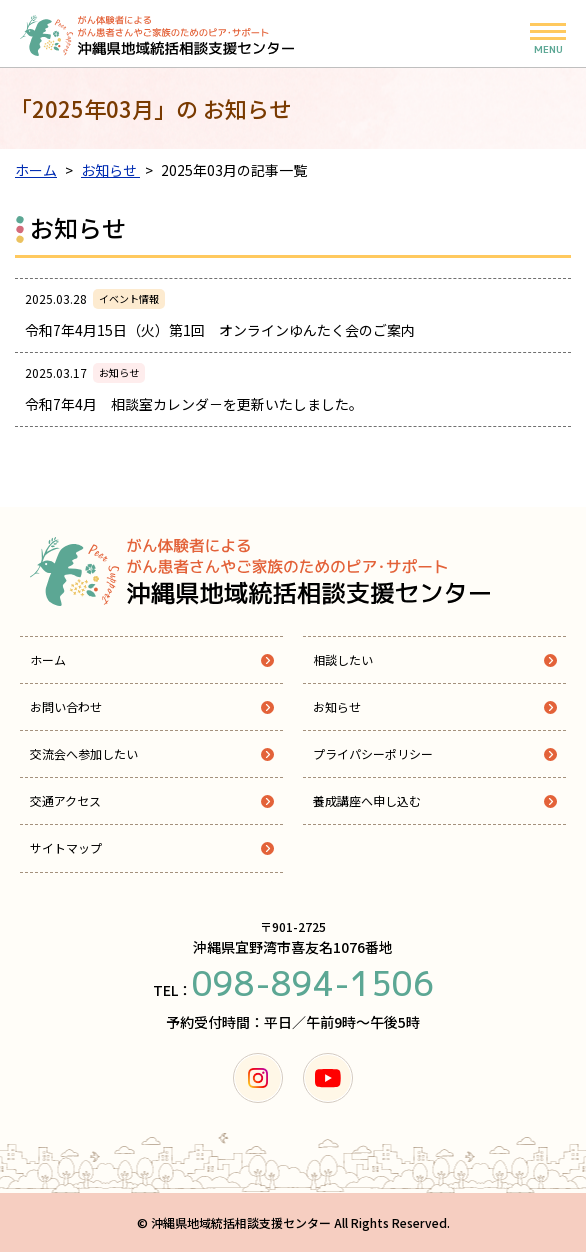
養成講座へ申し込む (367, 800)
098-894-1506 (313, 984)
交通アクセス (65, 800)
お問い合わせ (66, 706)
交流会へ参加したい (84, 753)
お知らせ (337, 706)
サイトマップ (66, 847)
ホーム (48, 659)
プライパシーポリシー (373, 753)
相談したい (343, 659)
